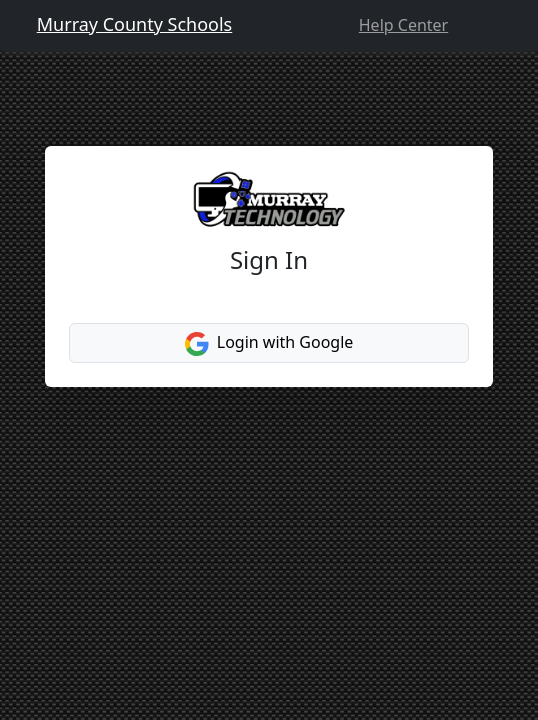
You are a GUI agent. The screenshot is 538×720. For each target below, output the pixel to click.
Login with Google (269, 343)
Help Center (403, 25)
